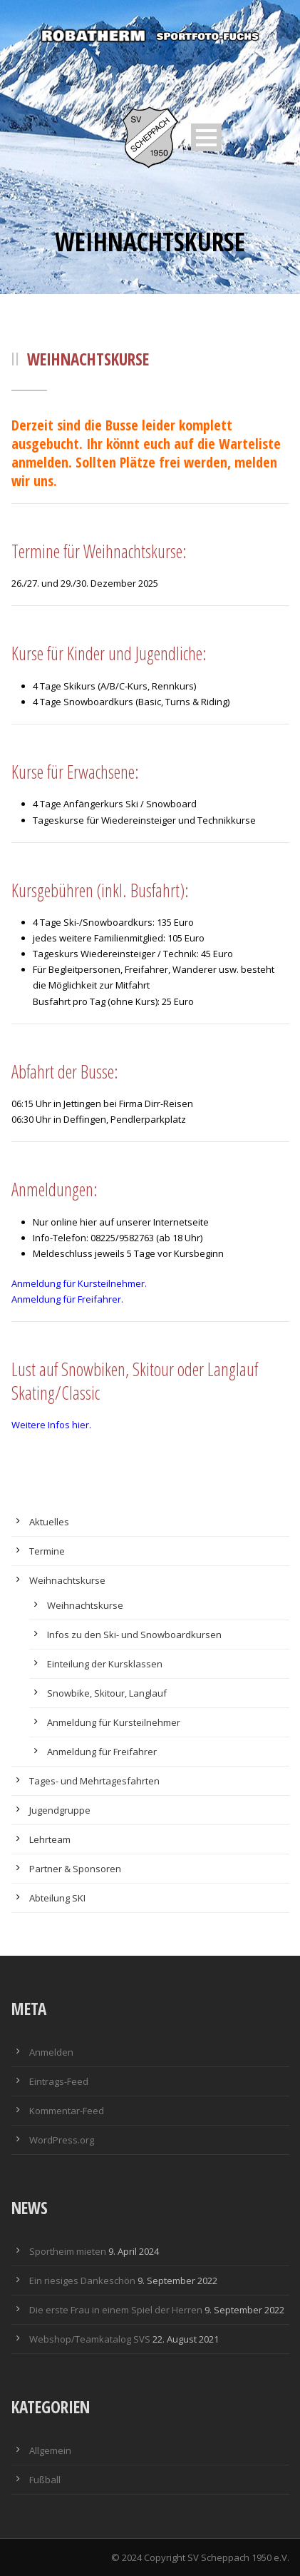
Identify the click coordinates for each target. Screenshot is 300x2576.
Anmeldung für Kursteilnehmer (113, 1722)
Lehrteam (50, 1839)
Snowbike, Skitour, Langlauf (107, 1693)
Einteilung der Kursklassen (104, 1663)
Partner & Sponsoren (75, 1868)
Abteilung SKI (57, 1897)
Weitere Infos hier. (51, 1424)
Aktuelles (49, 1521)
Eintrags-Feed (58, 2081)
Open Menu (206, 137)
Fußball (45, 2479)
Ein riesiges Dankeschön (82, 2280)
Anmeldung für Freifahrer (102, 1751)
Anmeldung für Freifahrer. (67, 1299)
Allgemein (50, 2450)
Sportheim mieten (67, 2251)
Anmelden (51, 2052)
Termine (47, 1551)
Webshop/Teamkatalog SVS (89, 2339)
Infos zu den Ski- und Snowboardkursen (134, 1634)
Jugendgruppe (59, 1810)
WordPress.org (61, 2139)
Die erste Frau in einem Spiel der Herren (115, 2309)
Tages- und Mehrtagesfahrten (94, 1780)
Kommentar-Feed (66, 2110)
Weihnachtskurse (67, 1580)
